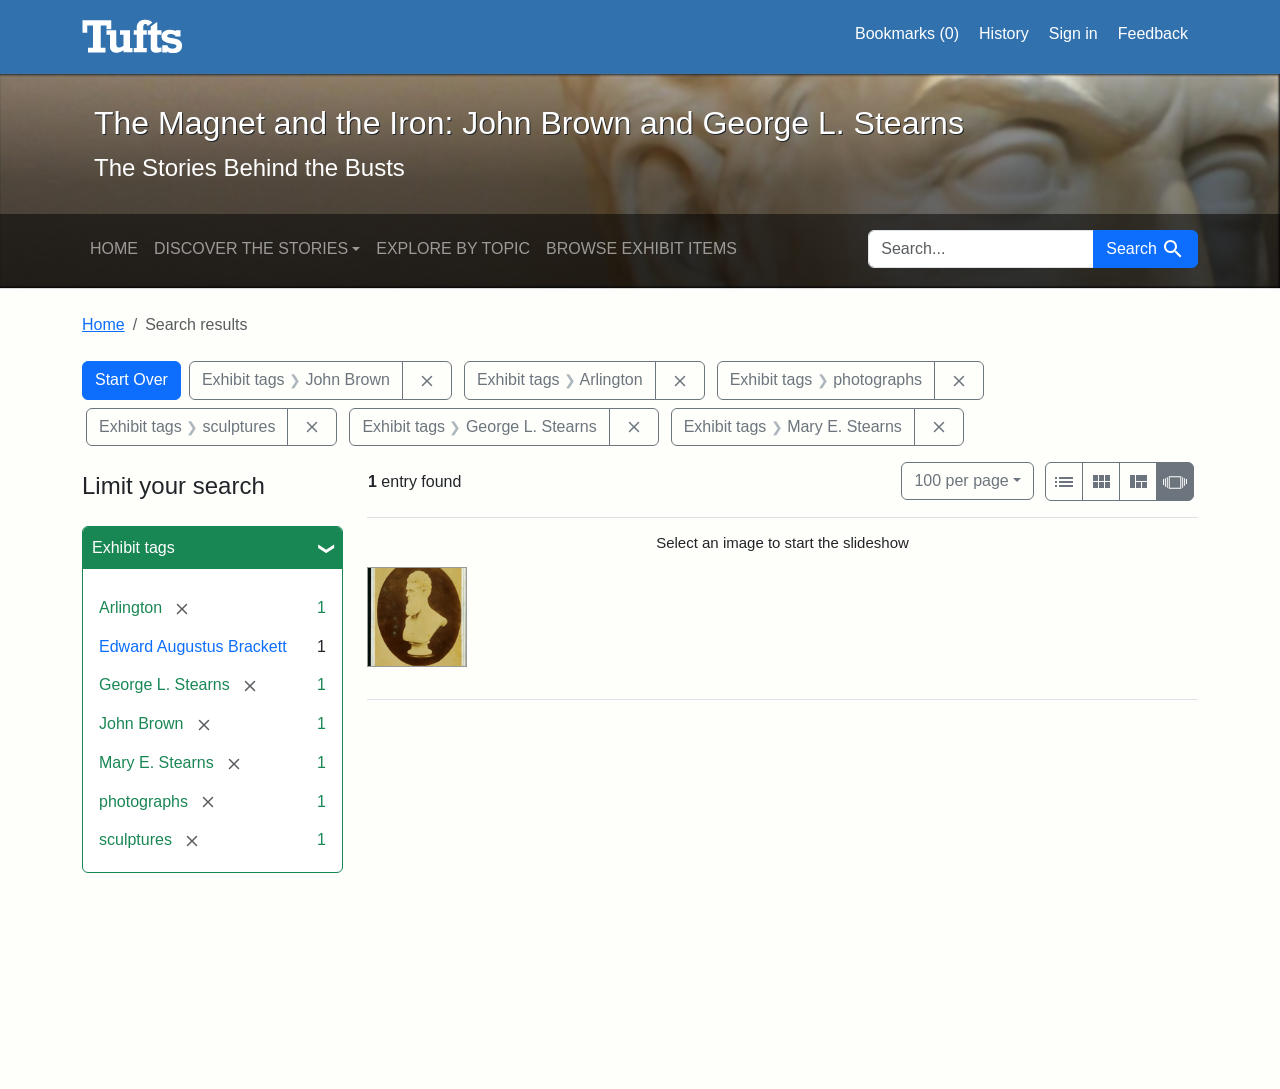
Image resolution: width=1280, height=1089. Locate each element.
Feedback (1153, 33)
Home (114, 248)
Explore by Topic (453, 248)
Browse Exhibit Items (641, 248)
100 (961, 478)
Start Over (131, 379)
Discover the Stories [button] (251, 248)
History (1004, 33)
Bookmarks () (907, 34)
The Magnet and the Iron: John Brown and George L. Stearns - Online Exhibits (132, 37)
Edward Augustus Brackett (193, 646)
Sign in (1073, 33)
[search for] (981, 249)
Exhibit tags (133, 547)
